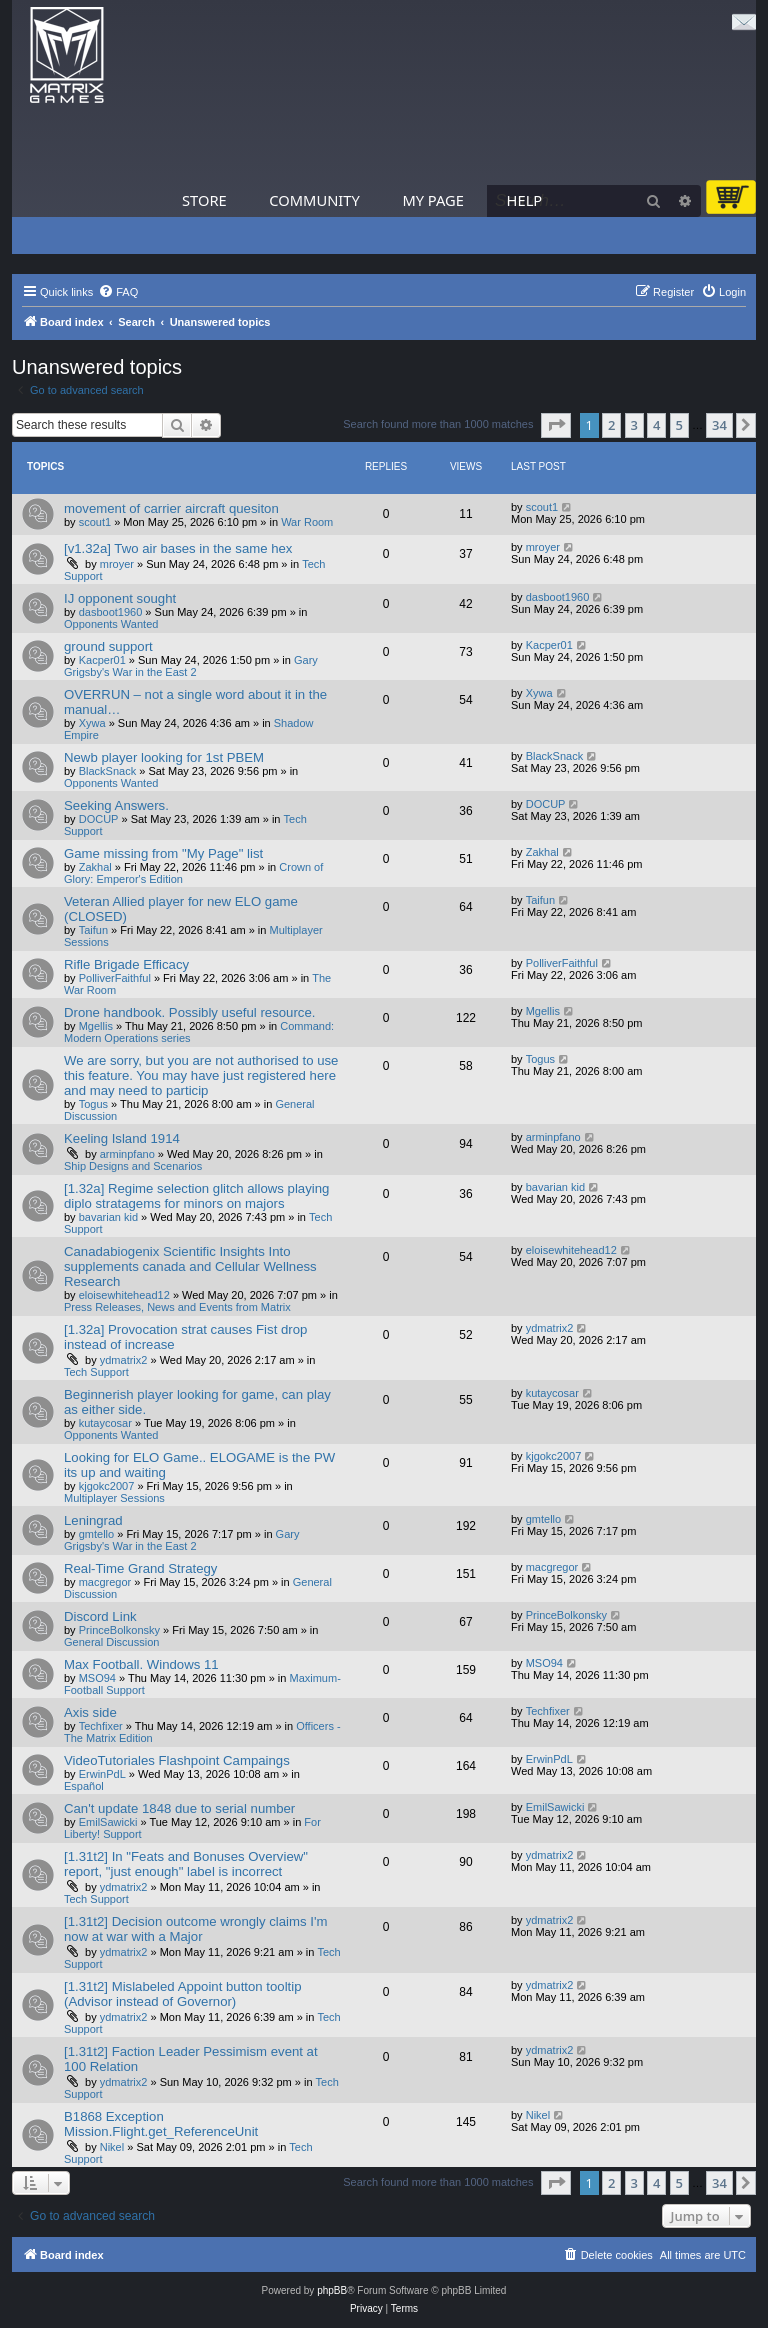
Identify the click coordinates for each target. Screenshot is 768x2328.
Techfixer (101, 1726)
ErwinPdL (102, 1774)
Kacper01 (102, 660)
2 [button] (611, 425)
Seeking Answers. (116, 805)
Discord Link (100, 1616)
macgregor (105, 1582)
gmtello (96, 1534)
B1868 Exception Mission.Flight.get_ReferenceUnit (161, 2124)
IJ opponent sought (120, 598)
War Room (307, 522)
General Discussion (111, 1642)
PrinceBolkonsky (119, 1630)
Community (314, 200)
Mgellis (96, 1026)
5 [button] (679, 425)
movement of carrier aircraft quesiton (171, 508)
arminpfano (127, 1154)
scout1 (95, 522)
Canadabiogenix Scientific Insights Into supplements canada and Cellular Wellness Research (190, 1266)
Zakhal (95, 867)
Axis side (90, 1712)
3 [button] (634, 425)
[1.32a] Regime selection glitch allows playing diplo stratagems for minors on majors (196, 1196)
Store (204, 200)
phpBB (332, 2290)
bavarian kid (108, 1217)
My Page (433, 200)
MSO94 (97, 1678)
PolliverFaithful (115, 978)
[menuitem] (118, 292)
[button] (556, 425)
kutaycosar (105, 1423)
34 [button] (719, 425)
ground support (108, 646)
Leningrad (93, 1520)
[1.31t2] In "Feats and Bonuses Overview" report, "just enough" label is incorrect (186, 1864)
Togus (93, 1104)
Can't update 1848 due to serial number (179, 1808)
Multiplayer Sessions (114, 1498)
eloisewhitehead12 (124, 1295)
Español (84, 1786)
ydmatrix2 (124, 1360)
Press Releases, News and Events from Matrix (177, 1307)
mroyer (117, 564)
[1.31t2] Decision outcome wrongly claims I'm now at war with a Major (195, 1929)
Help (525, 200)
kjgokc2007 (107, 1486)
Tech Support (96, 1372)
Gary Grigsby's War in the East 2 (191, 666)
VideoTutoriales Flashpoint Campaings (177, 1760)
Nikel (112, 2147)
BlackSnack (107, 771)
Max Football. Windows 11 (141, 1664)
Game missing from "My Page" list (163, 853)
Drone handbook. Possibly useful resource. (189, 1012)
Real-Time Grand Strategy (140, 1568)
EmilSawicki (108, 1822)
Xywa (92, 723)
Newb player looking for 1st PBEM (164, 757)
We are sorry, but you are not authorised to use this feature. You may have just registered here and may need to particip (201, 1075)
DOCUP (99, 819)
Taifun (93, 930)
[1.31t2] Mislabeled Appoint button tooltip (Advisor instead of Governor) (183, 1994)
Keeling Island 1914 (122, 1138)
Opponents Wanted (111, 624)
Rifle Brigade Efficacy (126, 964)
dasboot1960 (111, 612)
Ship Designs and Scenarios (133, 1166)
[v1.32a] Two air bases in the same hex (178, 548)
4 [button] (656, 425)
